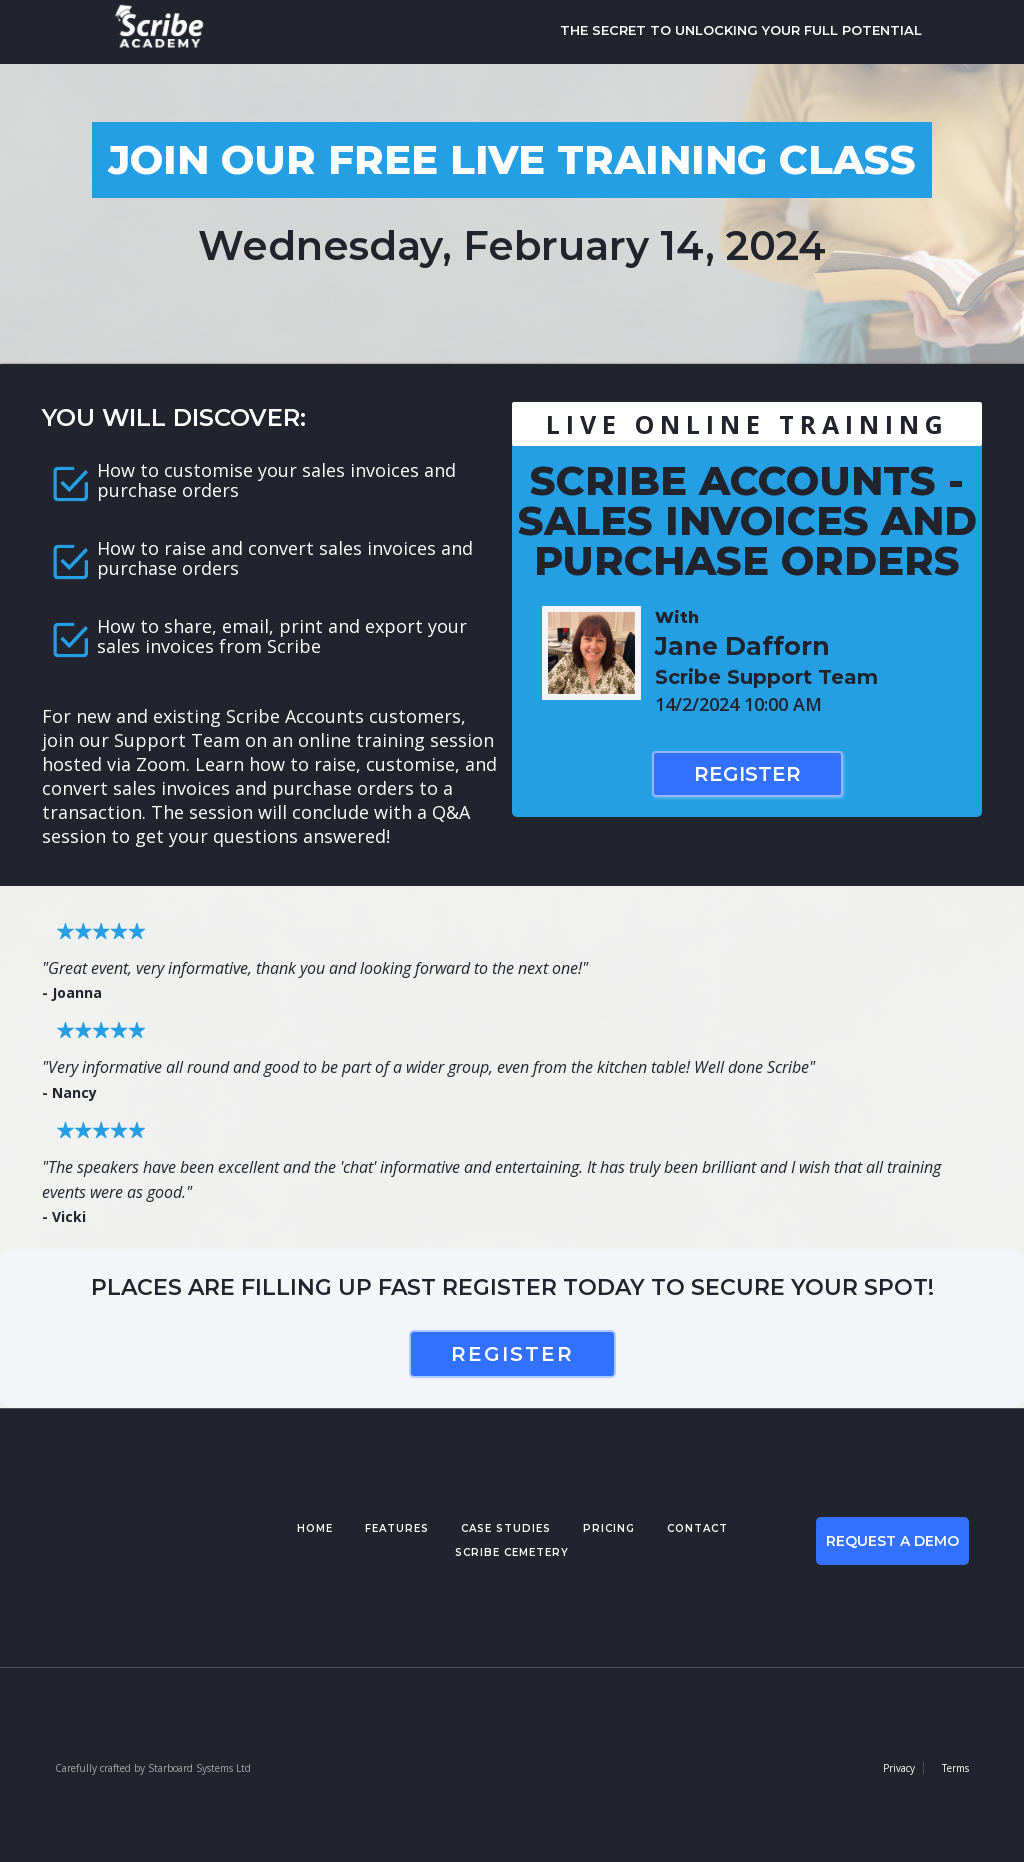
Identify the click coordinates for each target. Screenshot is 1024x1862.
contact (697, 1528)
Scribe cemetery (512, 1552)
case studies (506, 1528)
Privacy (899, 1768)
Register (747, 774)
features (397, 1528)
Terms (955, 1768)
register (512, 1354)
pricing (609, 1528)
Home (315, 1528)
